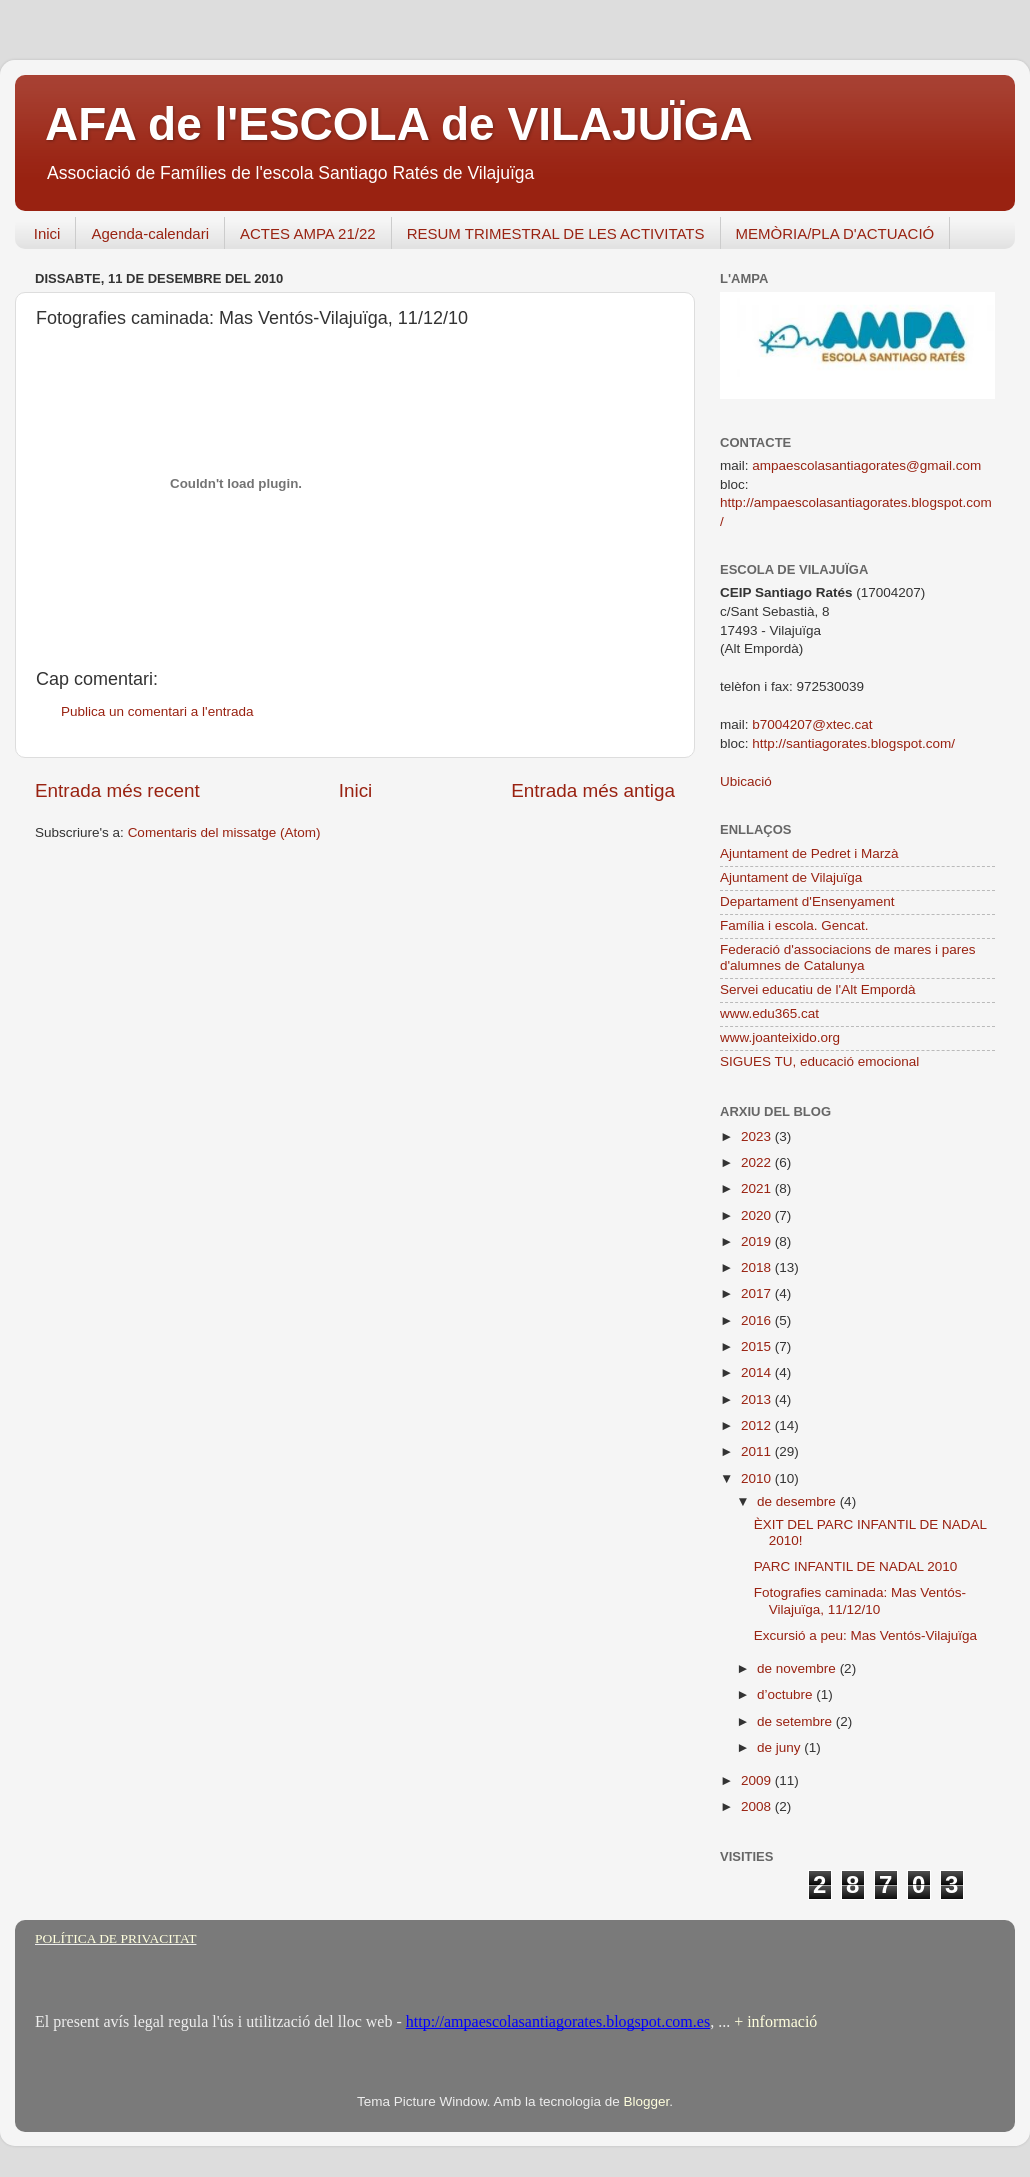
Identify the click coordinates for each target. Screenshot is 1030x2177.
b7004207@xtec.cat (812, 724)
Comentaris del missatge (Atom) (224, 832)
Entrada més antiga (593, 790)
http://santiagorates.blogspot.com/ (853, 743)
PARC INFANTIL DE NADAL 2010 (856, 1566)
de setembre (796, 1721)
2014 (758, 1372)
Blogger (646, 2101)
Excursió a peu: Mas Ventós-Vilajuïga (865, 1635)
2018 (758, 1267)
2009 (758, 1780)
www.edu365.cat (769, 1013)
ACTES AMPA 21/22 (308, 233)
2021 (758, 1188)
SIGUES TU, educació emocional (819, 1061)
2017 (758, 1293)
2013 (758, 1399)
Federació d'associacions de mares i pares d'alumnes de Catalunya (847, 957)
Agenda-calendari (150, 233)
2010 (758, 1478)
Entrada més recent (117, 790)
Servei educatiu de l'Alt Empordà (817, 989)
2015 (758, 1346)
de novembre (798, 1668)
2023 (758, 1136)
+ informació (773, 2021)
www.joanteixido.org (780, 1037)
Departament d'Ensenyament (807, 901)
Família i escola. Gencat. (794, 925)
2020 (758, 1215)
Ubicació (746, 781)
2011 (758, 1451)
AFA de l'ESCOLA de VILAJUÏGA (399, 124)
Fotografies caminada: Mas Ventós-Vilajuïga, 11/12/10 (860, 1600)
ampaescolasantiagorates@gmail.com (866, 465)
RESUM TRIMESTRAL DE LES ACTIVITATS (556, 233)
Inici (47, 233)
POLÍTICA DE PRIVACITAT (115, 1938)
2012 (758, 1425)
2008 (758, 1806)
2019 (758, 1241)
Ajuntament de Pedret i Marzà (809, 853)
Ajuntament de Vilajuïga (791, 877)
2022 (758, 1162)
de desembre (798, 1501)
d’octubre (786, 1694)
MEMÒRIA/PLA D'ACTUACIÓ (835, 233)
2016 (758, 1320)
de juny (780, 1747)
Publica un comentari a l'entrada (157, 711)
